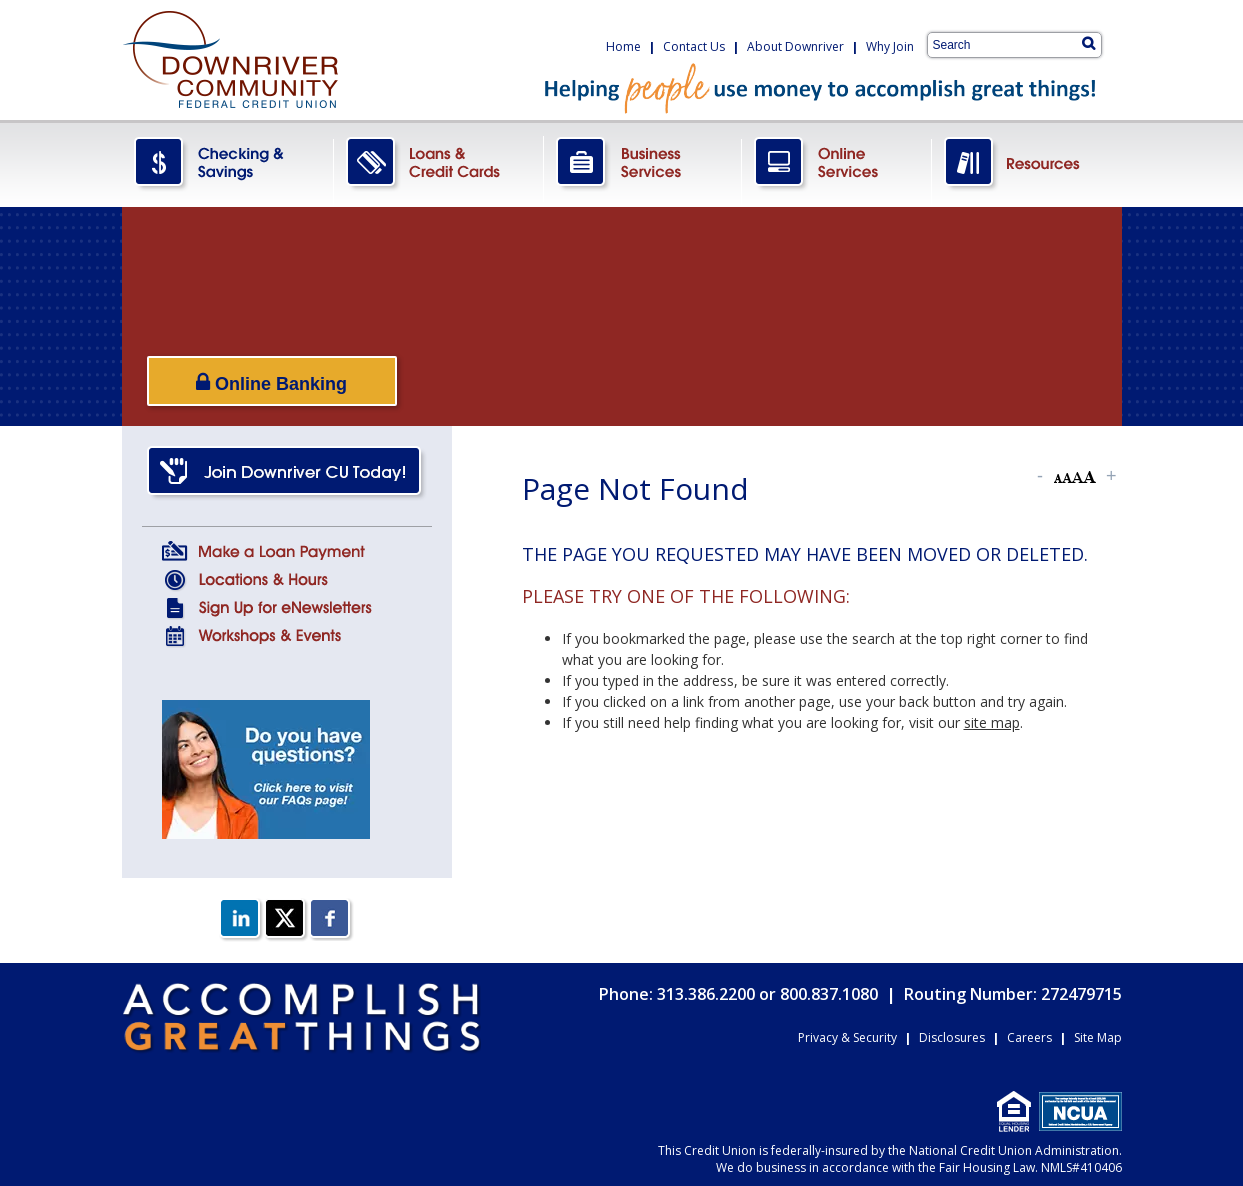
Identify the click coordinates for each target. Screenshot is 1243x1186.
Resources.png (1027, 163)
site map (992, 722)
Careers (1029, 1037)
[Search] (1088, 43)
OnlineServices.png (837, 163)
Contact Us (694, 46)
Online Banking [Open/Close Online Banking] (271, 382)
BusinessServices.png (643, 163)
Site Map (1098, 1037)
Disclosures (952, 1037)
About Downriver (795, 46)
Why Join (890, 46)
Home (623, 46)
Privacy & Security (847, 1037)
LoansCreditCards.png (439, 163)
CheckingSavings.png (228, 163)
